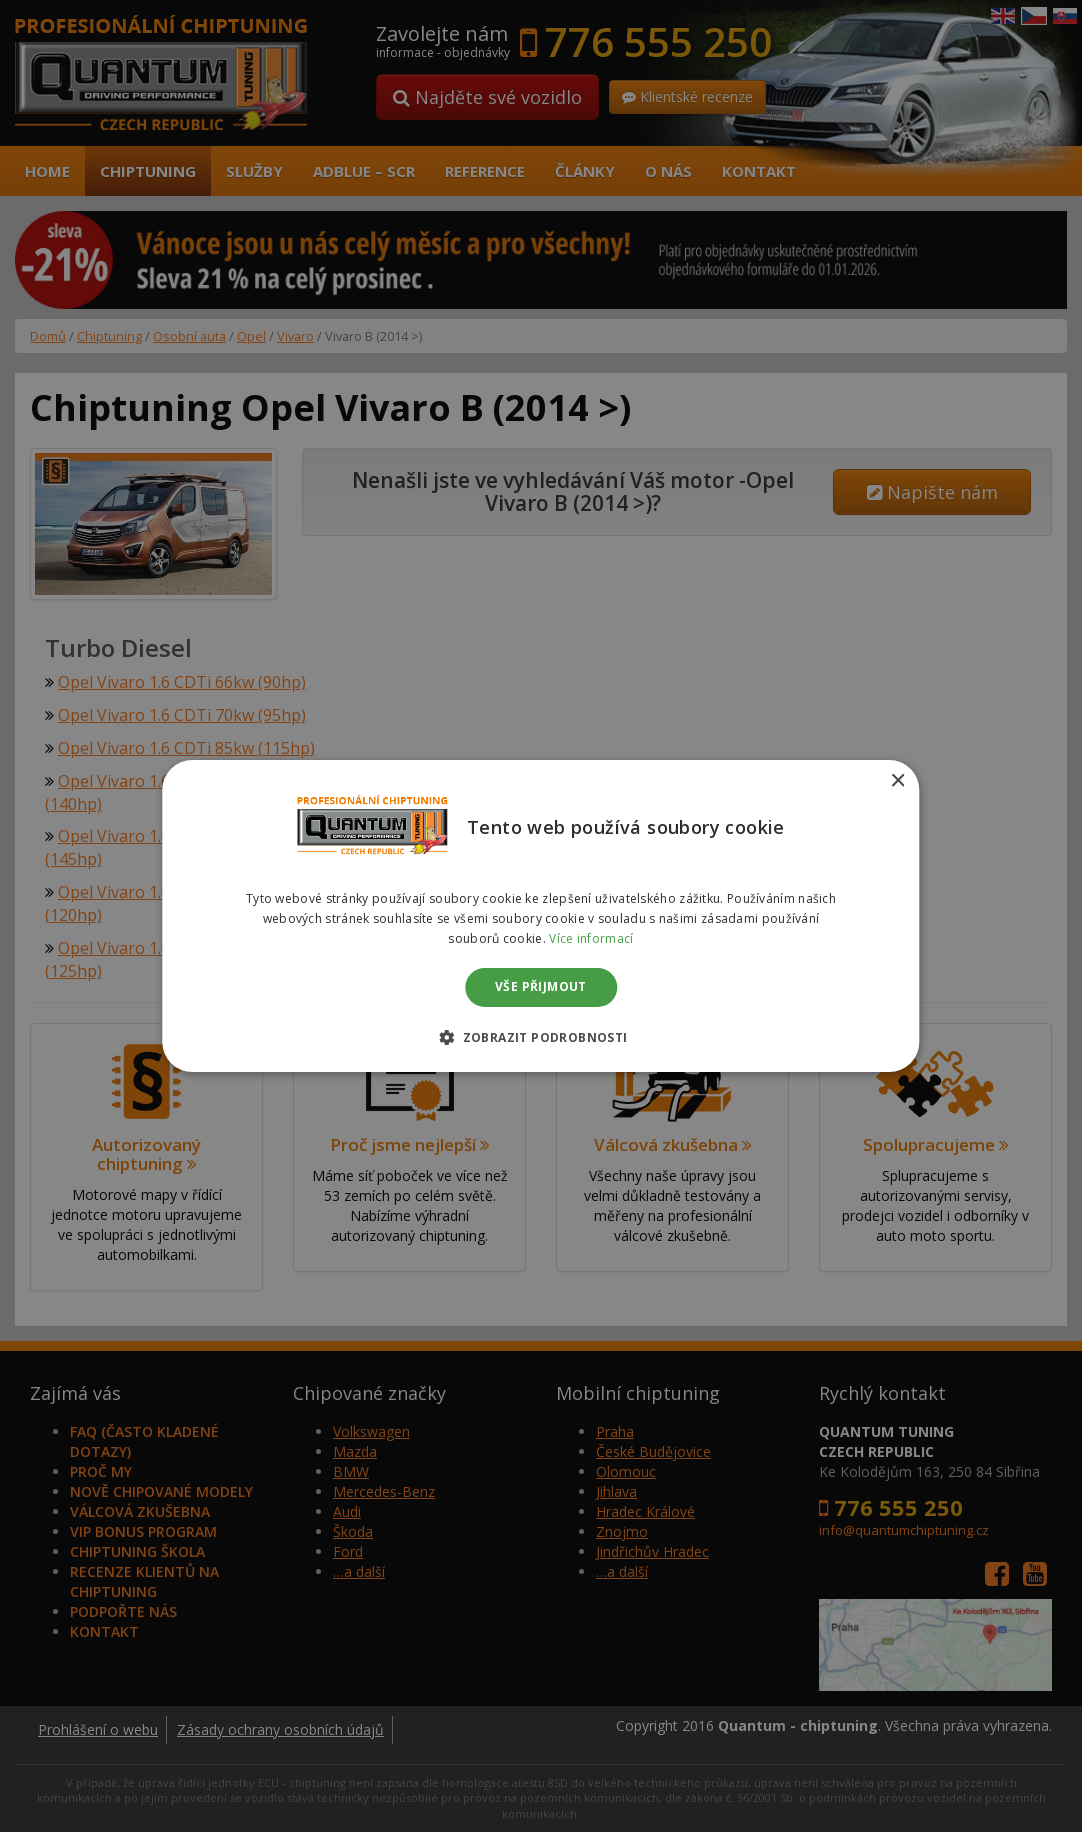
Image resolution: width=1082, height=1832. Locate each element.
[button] (540, 1037)
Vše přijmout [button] (541, 987)
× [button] (897, 781)
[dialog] (541, 916)
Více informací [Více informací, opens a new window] (591, 938)
